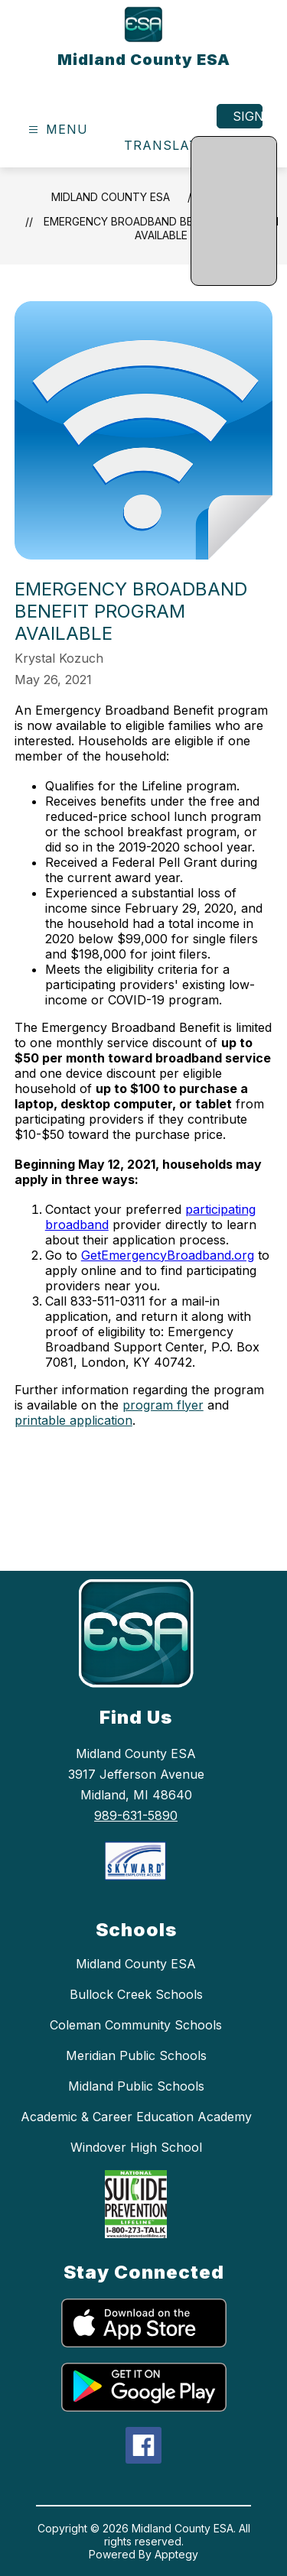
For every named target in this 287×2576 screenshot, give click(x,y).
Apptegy (176, 2554)
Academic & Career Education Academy (136, 2116)
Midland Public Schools (136, 2086)
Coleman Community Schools (136, 2025)
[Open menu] (56, 129)
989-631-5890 (136, 1815)
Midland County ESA (110, 196)
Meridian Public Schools (136, 2055)
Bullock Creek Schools (136, 1994)
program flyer (163, 1405)
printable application (73, 1420)
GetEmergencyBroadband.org (167, 1255)
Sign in (248, 116)
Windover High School (136, 2147)
